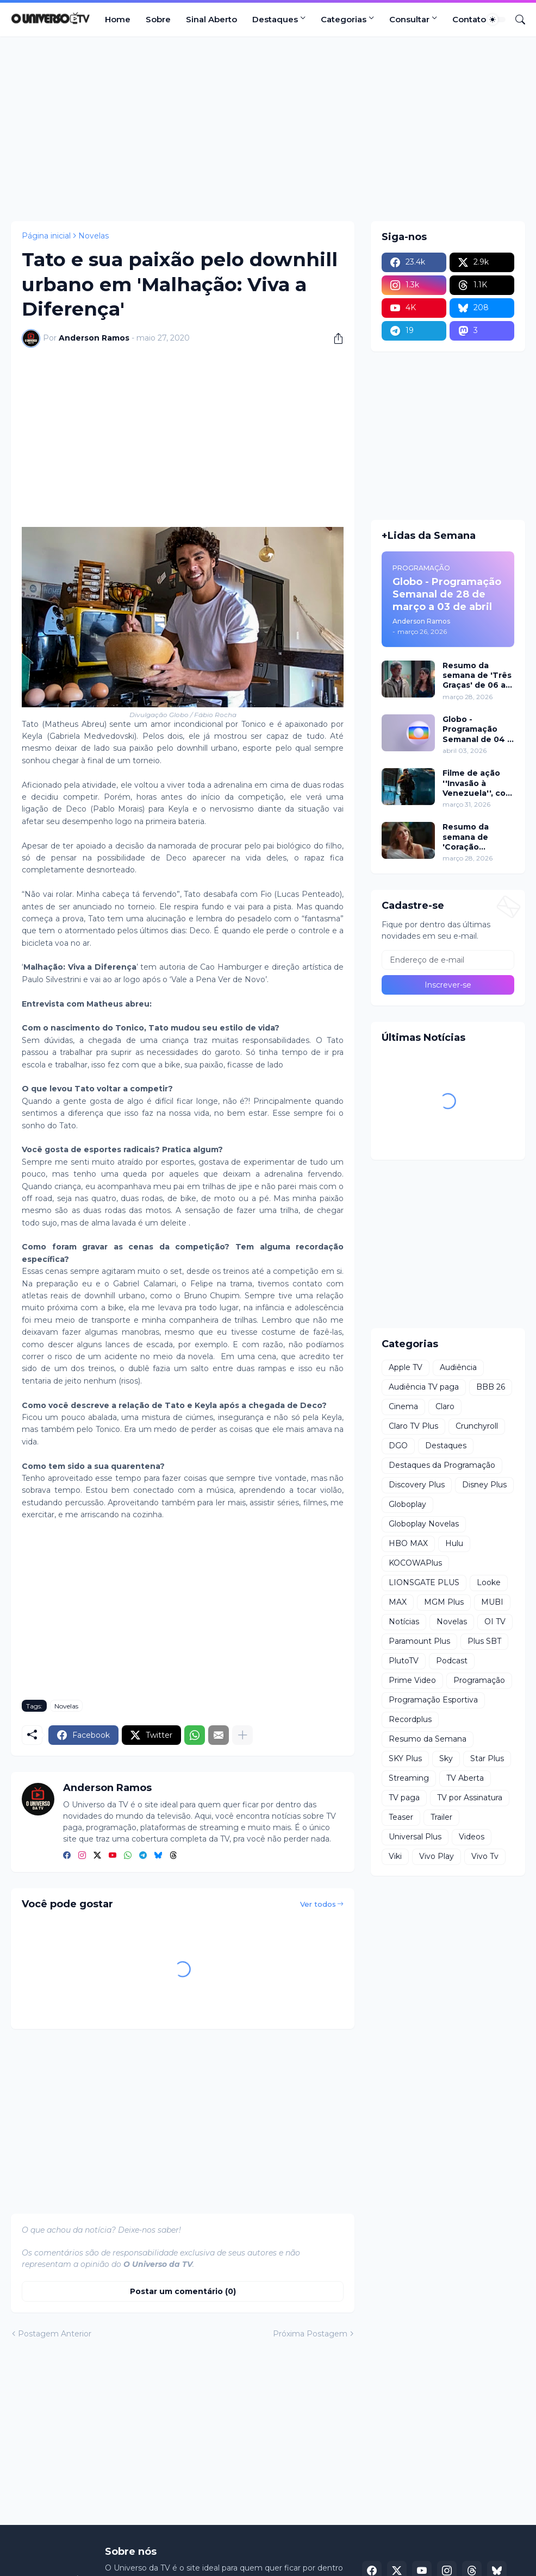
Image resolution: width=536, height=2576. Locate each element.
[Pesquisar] (516, 19)
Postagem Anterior (54, 2334)
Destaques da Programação (442, 1465)
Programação (479, 1680)
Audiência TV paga (424, 1387)
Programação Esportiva (433, 1700)
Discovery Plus (417, 1485)
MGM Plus (444, 1602)
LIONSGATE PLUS (424, 1582)
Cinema (403, 1406)
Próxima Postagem (310, 2334)
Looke (489, 1582)
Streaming (409, 1778)
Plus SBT (484, 1641)
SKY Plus (405, 1758)
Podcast (452, 1661)
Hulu (454, 1543)
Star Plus (487, 1758)
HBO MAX (408, 1543)
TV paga (404, 1797)
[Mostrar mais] (242, 1735)
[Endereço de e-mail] (448, 960)
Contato (469, 19)
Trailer (441, 1817)
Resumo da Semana (427, 1739)
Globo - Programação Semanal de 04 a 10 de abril (477, 729)
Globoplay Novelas (424, 1524)
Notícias (404, 1621)
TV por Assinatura (469, 1797)
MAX (398, 1602)
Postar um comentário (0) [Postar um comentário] (183, 2291)
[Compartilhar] (334, 338)
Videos (471, 1837)
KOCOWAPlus (415, 1563)
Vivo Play (436, 1856)
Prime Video (412, 1680)
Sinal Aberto (211, 19)
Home (117, 19)
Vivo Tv (484, 1856)
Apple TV (405, 1367)
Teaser (401, 1817)
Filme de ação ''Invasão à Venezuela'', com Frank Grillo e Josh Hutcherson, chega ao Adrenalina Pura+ (477, 783)
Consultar (409, 19)
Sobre (158, 19)
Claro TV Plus (413, 1426)
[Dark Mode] (496, 19)
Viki (395, 1856)
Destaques (275, 19)
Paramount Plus (419, 1641)
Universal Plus (415, 1837)
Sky (446, 1758)
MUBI (492, 1602)
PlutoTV (404, 1661)
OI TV (495, 1621)
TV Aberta (465, 1778)
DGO (398, 1445)
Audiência (458, 1367)
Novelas (93, 236)
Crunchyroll (477, 1426)
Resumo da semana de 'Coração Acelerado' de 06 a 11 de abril (477, 837)
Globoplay (407, 1504)
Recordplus (410, 1719)
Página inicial (46, 236)
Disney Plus (484, 1485)
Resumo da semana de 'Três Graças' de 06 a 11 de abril (477, 675)
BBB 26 (490, 1387)
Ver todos (318, 1904)
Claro (444, 1406)
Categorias (343, 19)
